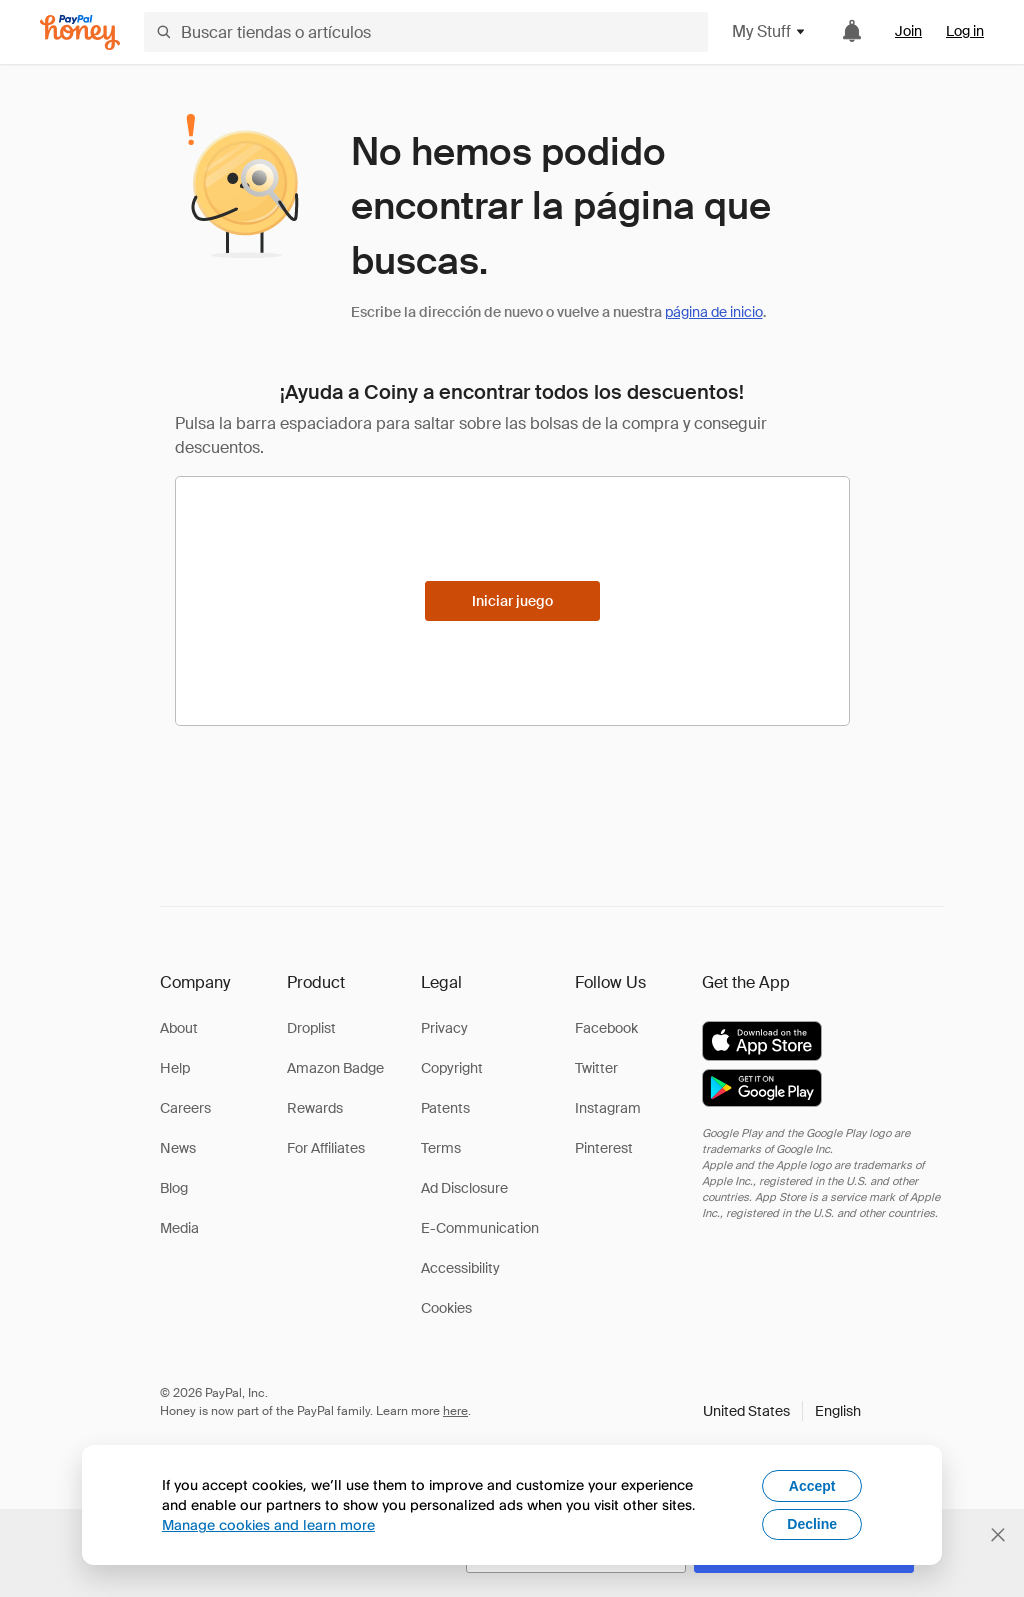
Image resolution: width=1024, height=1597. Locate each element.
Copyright (452, 1068)
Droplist (311, 1028)
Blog (174, 1188)
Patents (445, 1108)
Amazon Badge (335, 1068)
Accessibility (460, 1268)
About (179, 1028)
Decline (812, 1524)
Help (175, 1068)
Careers (185, 1108)
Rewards (315, 1108)
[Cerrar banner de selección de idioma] (998, 1535)
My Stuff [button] (769, 31)
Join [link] (908, 31)
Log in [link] (965, 31)
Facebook (606, 1028)
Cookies (446, 1308)
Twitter (596, 1068)
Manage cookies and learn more (268, 1524)
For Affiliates (326, 1148)
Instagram (608, 1108)
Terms (441, 1148)
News (178, 1148)
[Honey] (80, 32)
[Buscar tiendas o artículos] (426, 32)
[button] (782, 1411)
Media (179, 1228)
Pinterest (604, 1148)
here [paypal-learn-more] (455, 1411)
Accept (812, 1486)
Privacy (444, 1028)
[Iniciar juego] (512, 601)
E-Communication (480, 1228)
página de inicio (714, 312)
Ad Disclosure (464, 1188)
